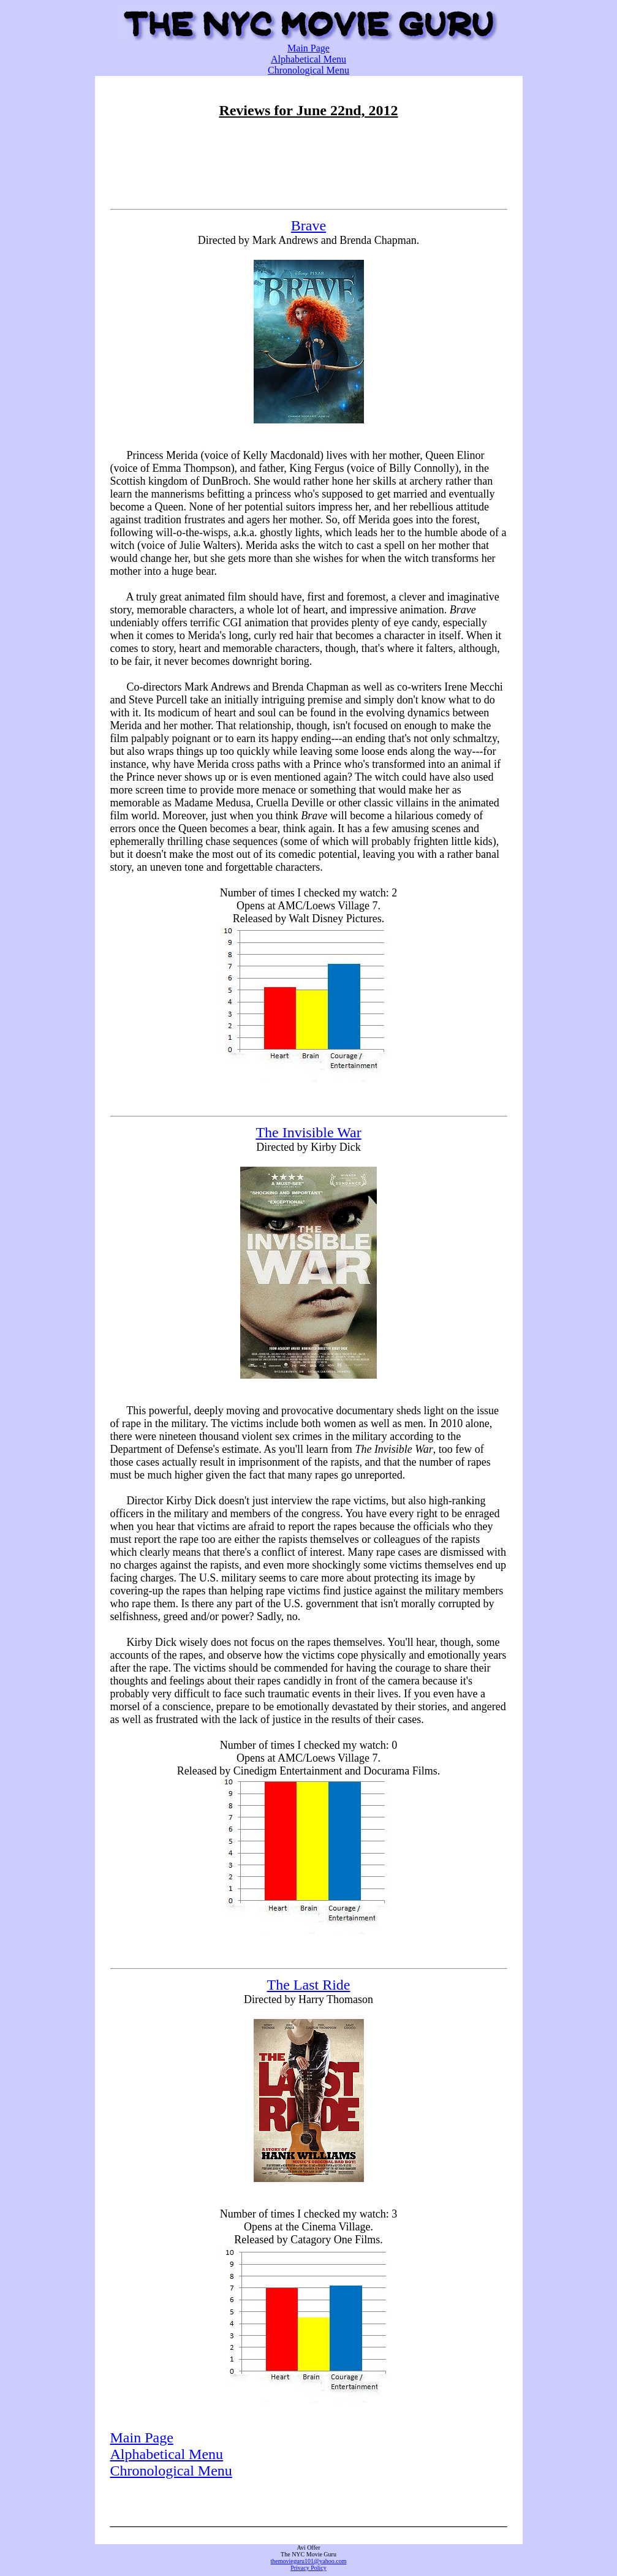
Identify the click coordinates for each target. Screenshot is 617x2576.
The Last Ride (308, 1985)
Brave (308, 225)
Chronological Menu (308, 70)
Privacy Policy (308, 2567)
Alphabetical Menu (308, 59)
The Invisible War (308, 1132)
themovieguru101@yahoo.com (309, 2561)
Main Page (308, 48)
